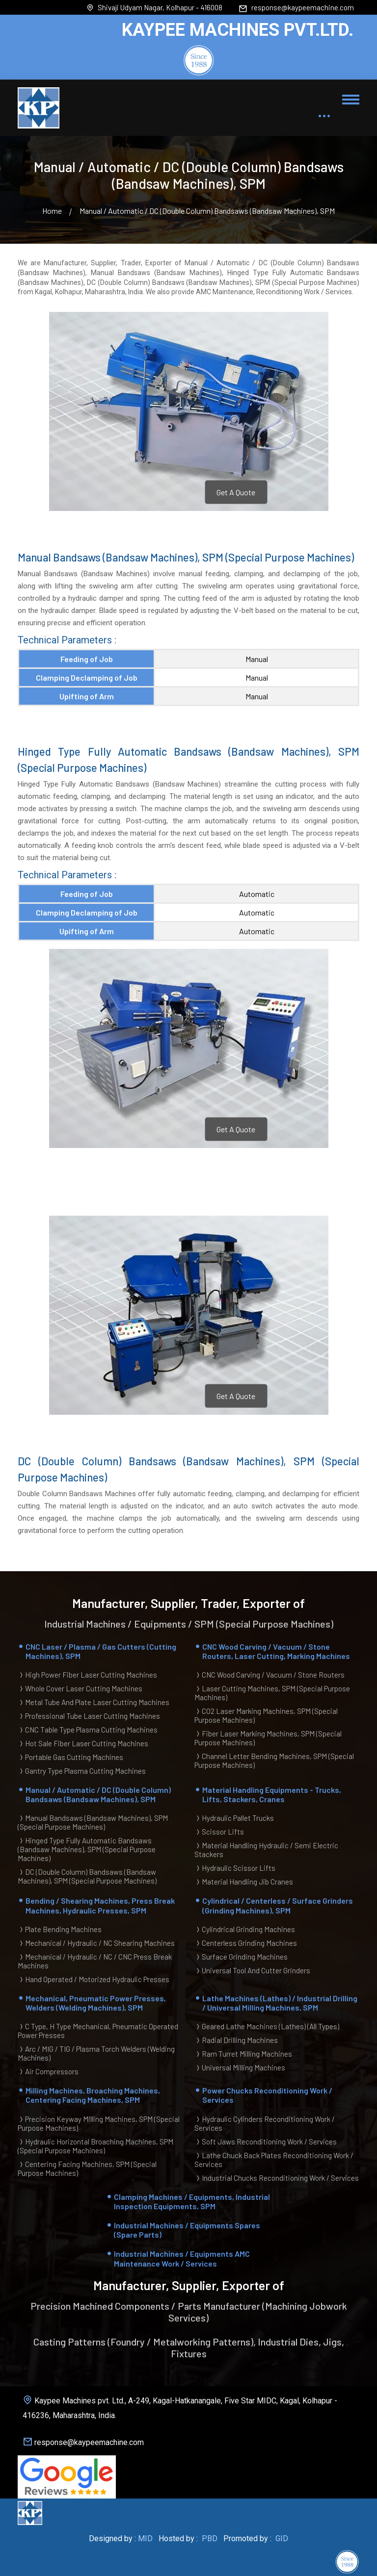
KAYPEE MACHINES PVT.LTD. (237, 30)
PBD (209, 2538)
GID (280, 2538)
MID (145, 2538)
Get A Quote (235, 491)
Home (52, 210)
